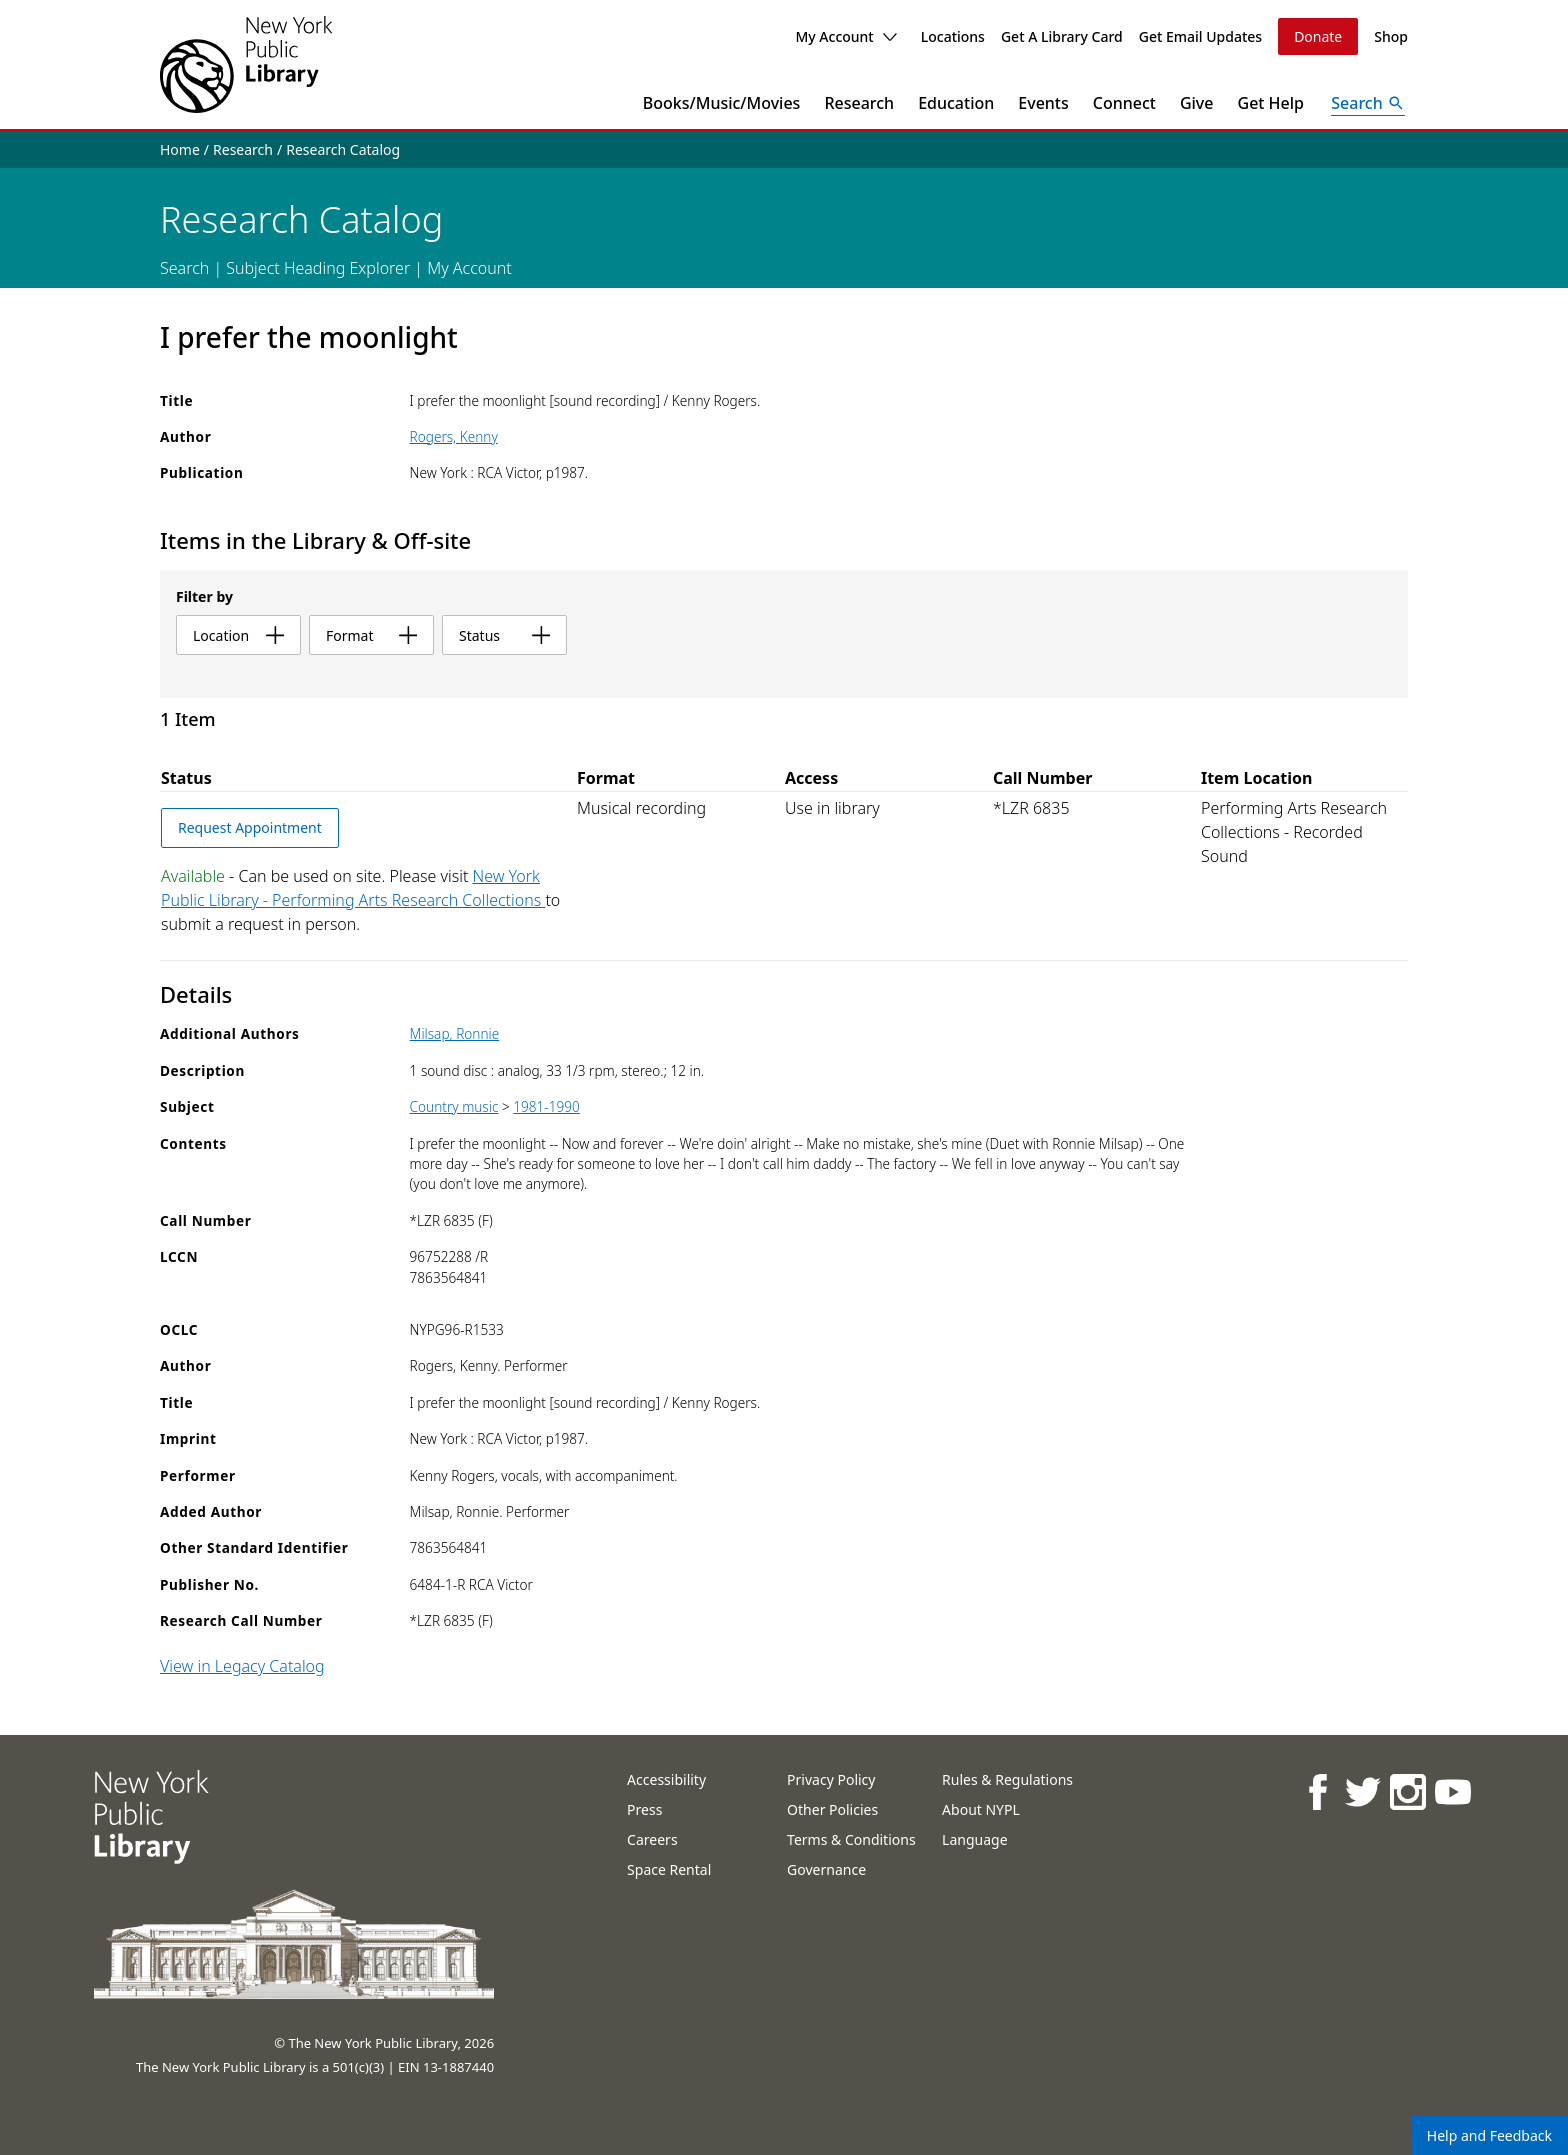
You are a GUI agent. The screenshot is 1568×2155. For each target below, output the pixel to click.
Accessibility (666, 1779)
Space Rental (669, 1869)
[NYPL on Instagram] (1406, 1791)
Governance (826, 1869)
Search (184, 268)
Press (644, 1809)
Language (974, 1839)
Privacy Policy (831, 1779)
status (504, 635)
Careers (652, 1839)
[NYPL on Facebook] (1316, 1791)
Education (956, 103)
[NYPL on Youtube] (1451, 1791)
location (238, 635)
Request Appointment (250, 827)
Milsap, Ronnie (455, 1033)
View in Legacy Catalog (242, 1666)
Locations (953, 36)
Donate (1318, 36)
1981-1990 (546, 1106)
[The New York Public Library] (246, 64)
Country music (454, 1106)
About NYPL (981, 1809)
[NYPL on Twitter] (1361, 1791)
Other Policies (832, 1809)
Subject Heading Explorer (318, 268)
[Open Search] (1368, 103)
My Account (845, 36)
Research (859, 103)
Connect (1124, 103)
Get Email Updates (1200, 36)
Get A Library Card (1062, 36)
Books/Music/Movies (722, 103)
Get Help (1271, 103)
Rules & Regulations (1007, 1779)
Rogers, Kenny (454, 436)
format (371, 635)
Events (1043, 103)
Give (1197, 103)
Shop (1391, 36)
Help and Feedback (1489, 2135)
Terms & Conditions (851, 1839)
